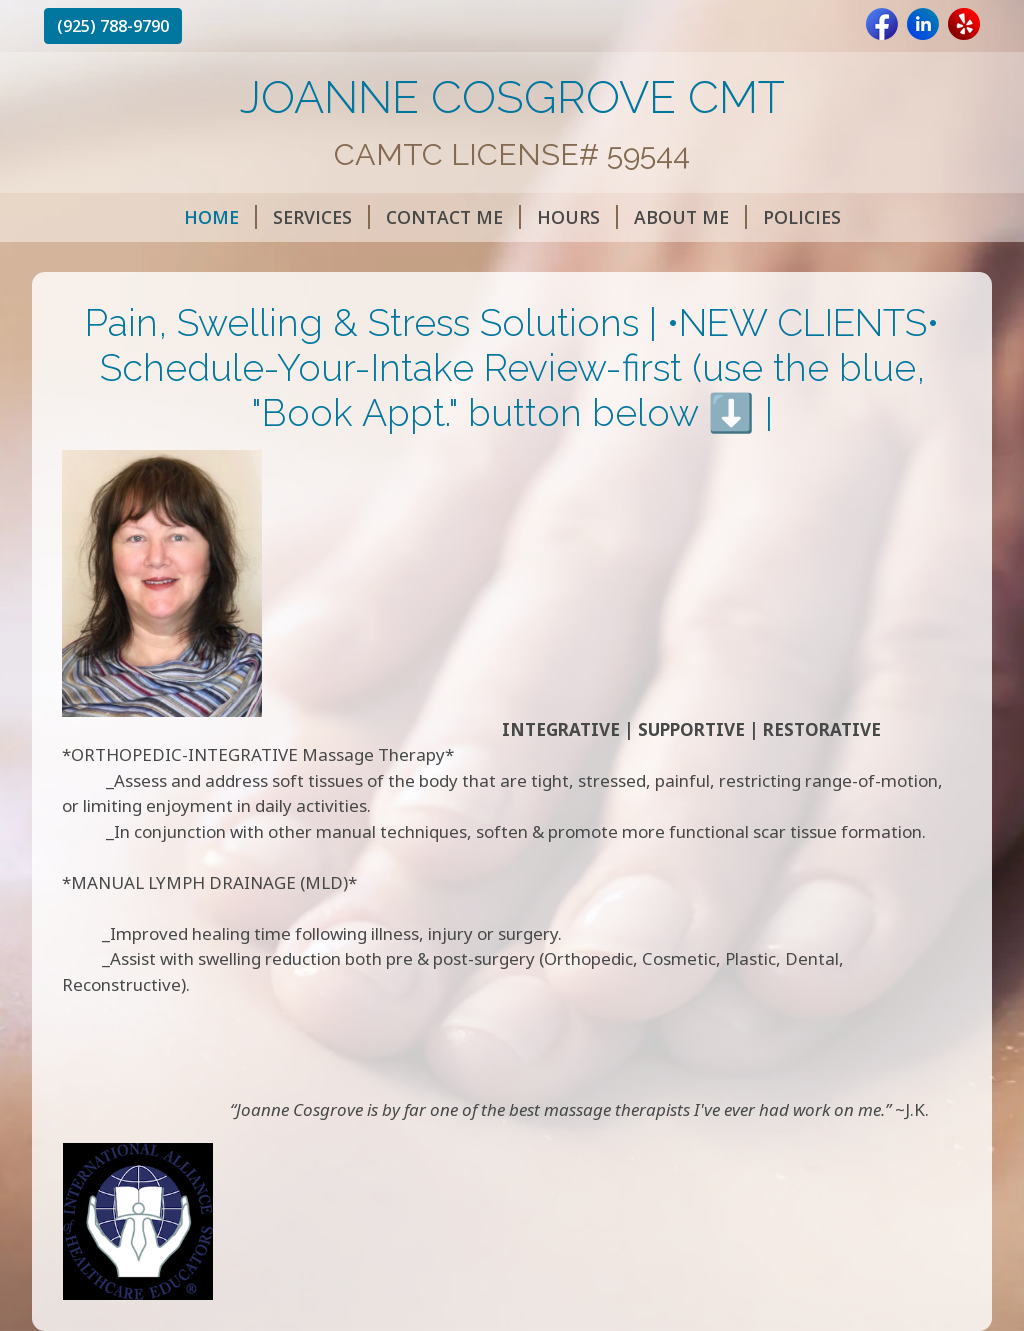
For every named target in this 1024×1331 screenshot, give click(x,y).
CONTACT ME (453, 217)
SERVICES (321, 217)
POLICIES (802, 217)
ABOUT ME (690, 217)
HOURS (577, 217)
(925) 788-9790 (113, 26)
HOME (220, 217)
